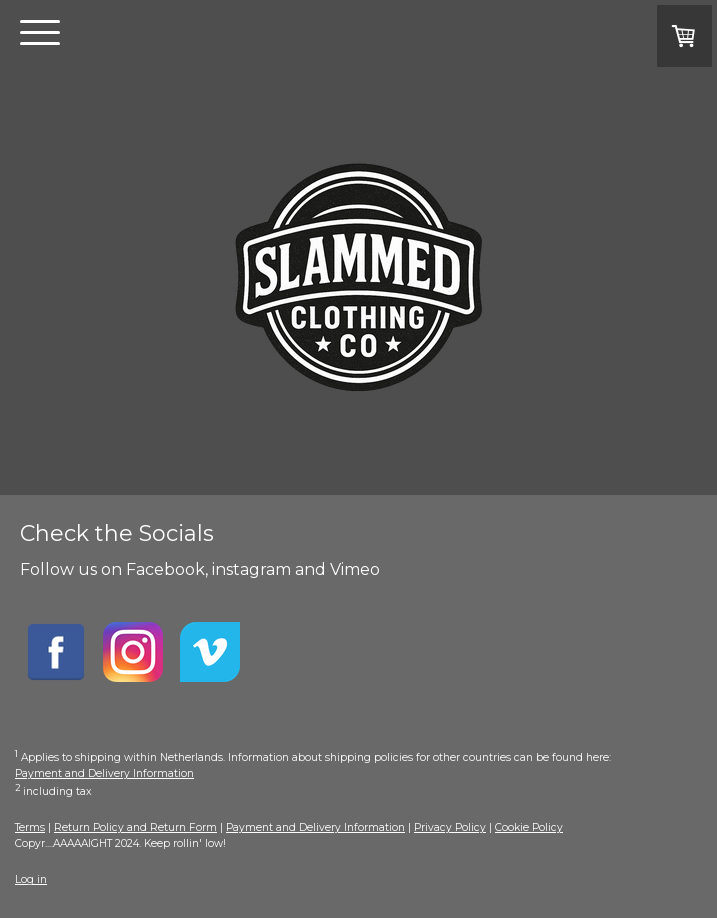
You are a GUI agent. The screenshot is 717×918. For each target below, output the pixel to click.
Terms (30, 827)
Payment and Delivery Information (104, 773)
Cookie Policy (529, 827)
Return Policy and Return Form (135, 827)
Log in (31, 879)
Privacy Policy (450, 827)
